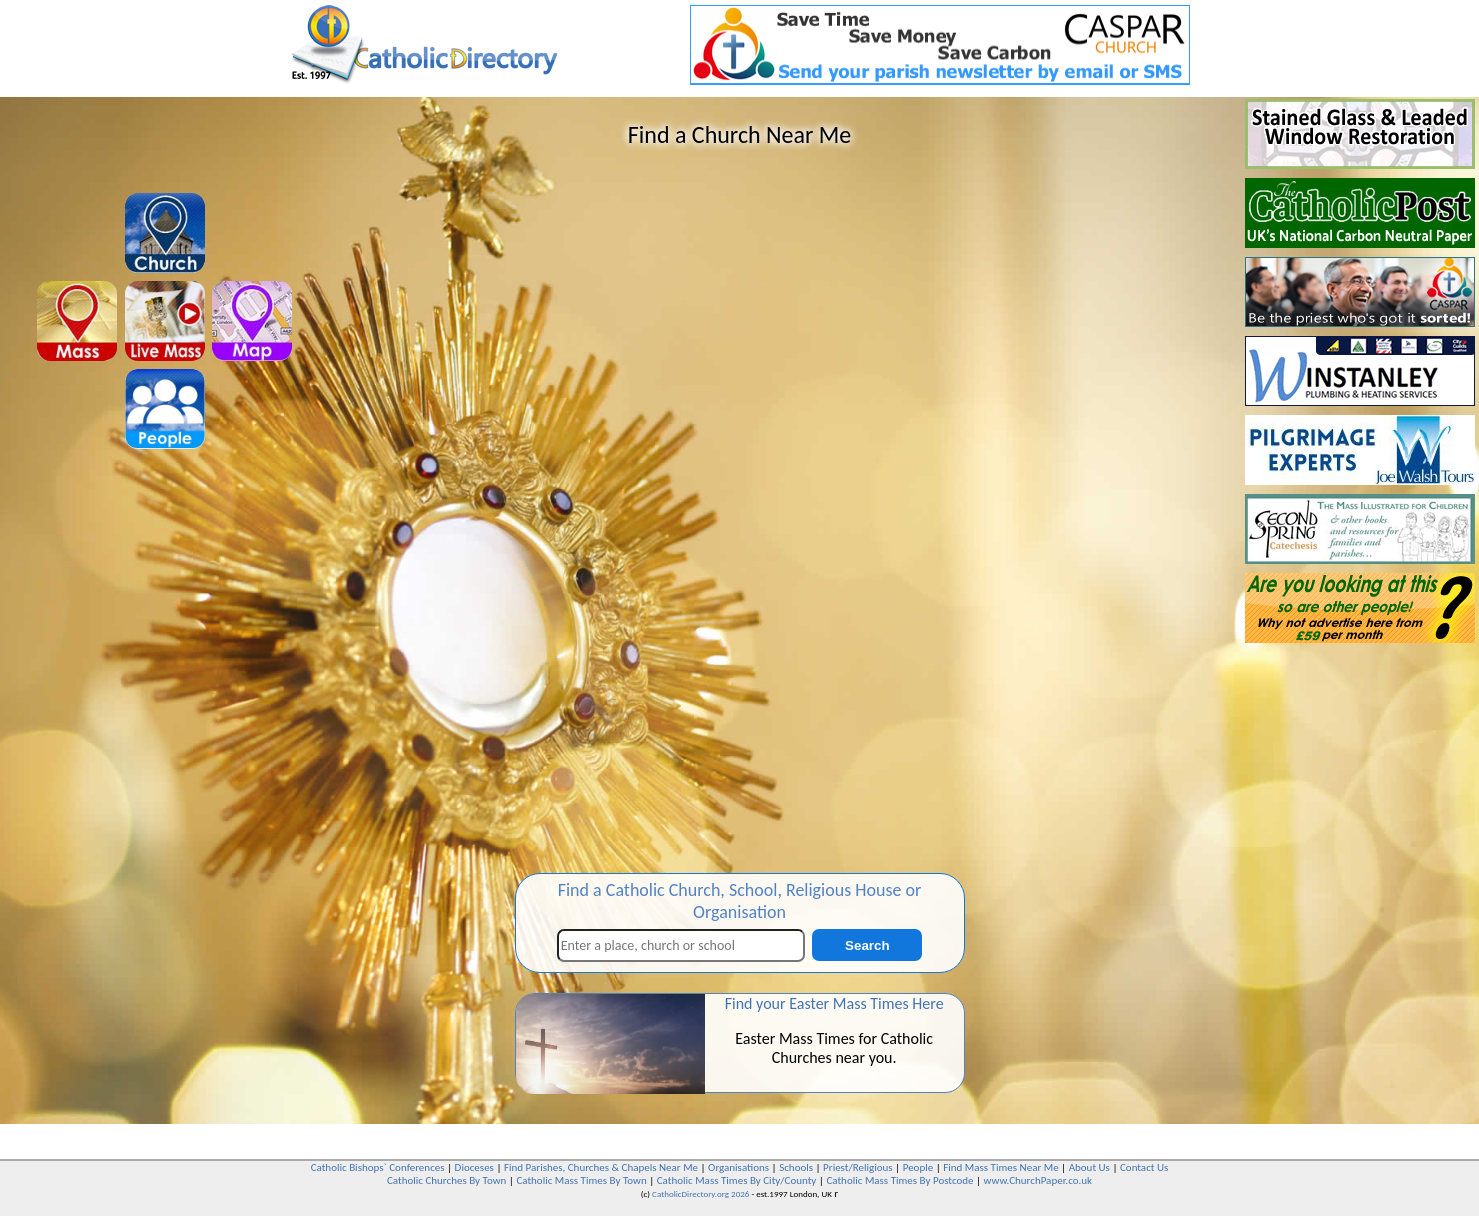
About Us (1089, 1167)
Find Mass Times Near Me (1000, 1167)
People (918, 1167)
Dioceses (474, 1167)
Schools (796, 1167)
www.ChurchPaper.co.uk (1038, 1180)
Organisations (738, 1167)
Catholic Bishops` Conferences (378, 1167)
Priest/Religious (858, 1167)
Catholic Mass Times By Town (581, 1180)
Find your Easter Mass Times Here (834, 1003)
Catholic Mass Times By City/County (737, 1180)
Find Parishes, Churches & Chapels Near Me (601, 1167)
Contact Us (1144, 1167)
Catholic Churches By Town (446, 1180)
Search (867, 945)
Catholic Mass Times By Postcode (899, 1180)
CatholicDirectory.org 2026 (700, 1193)
